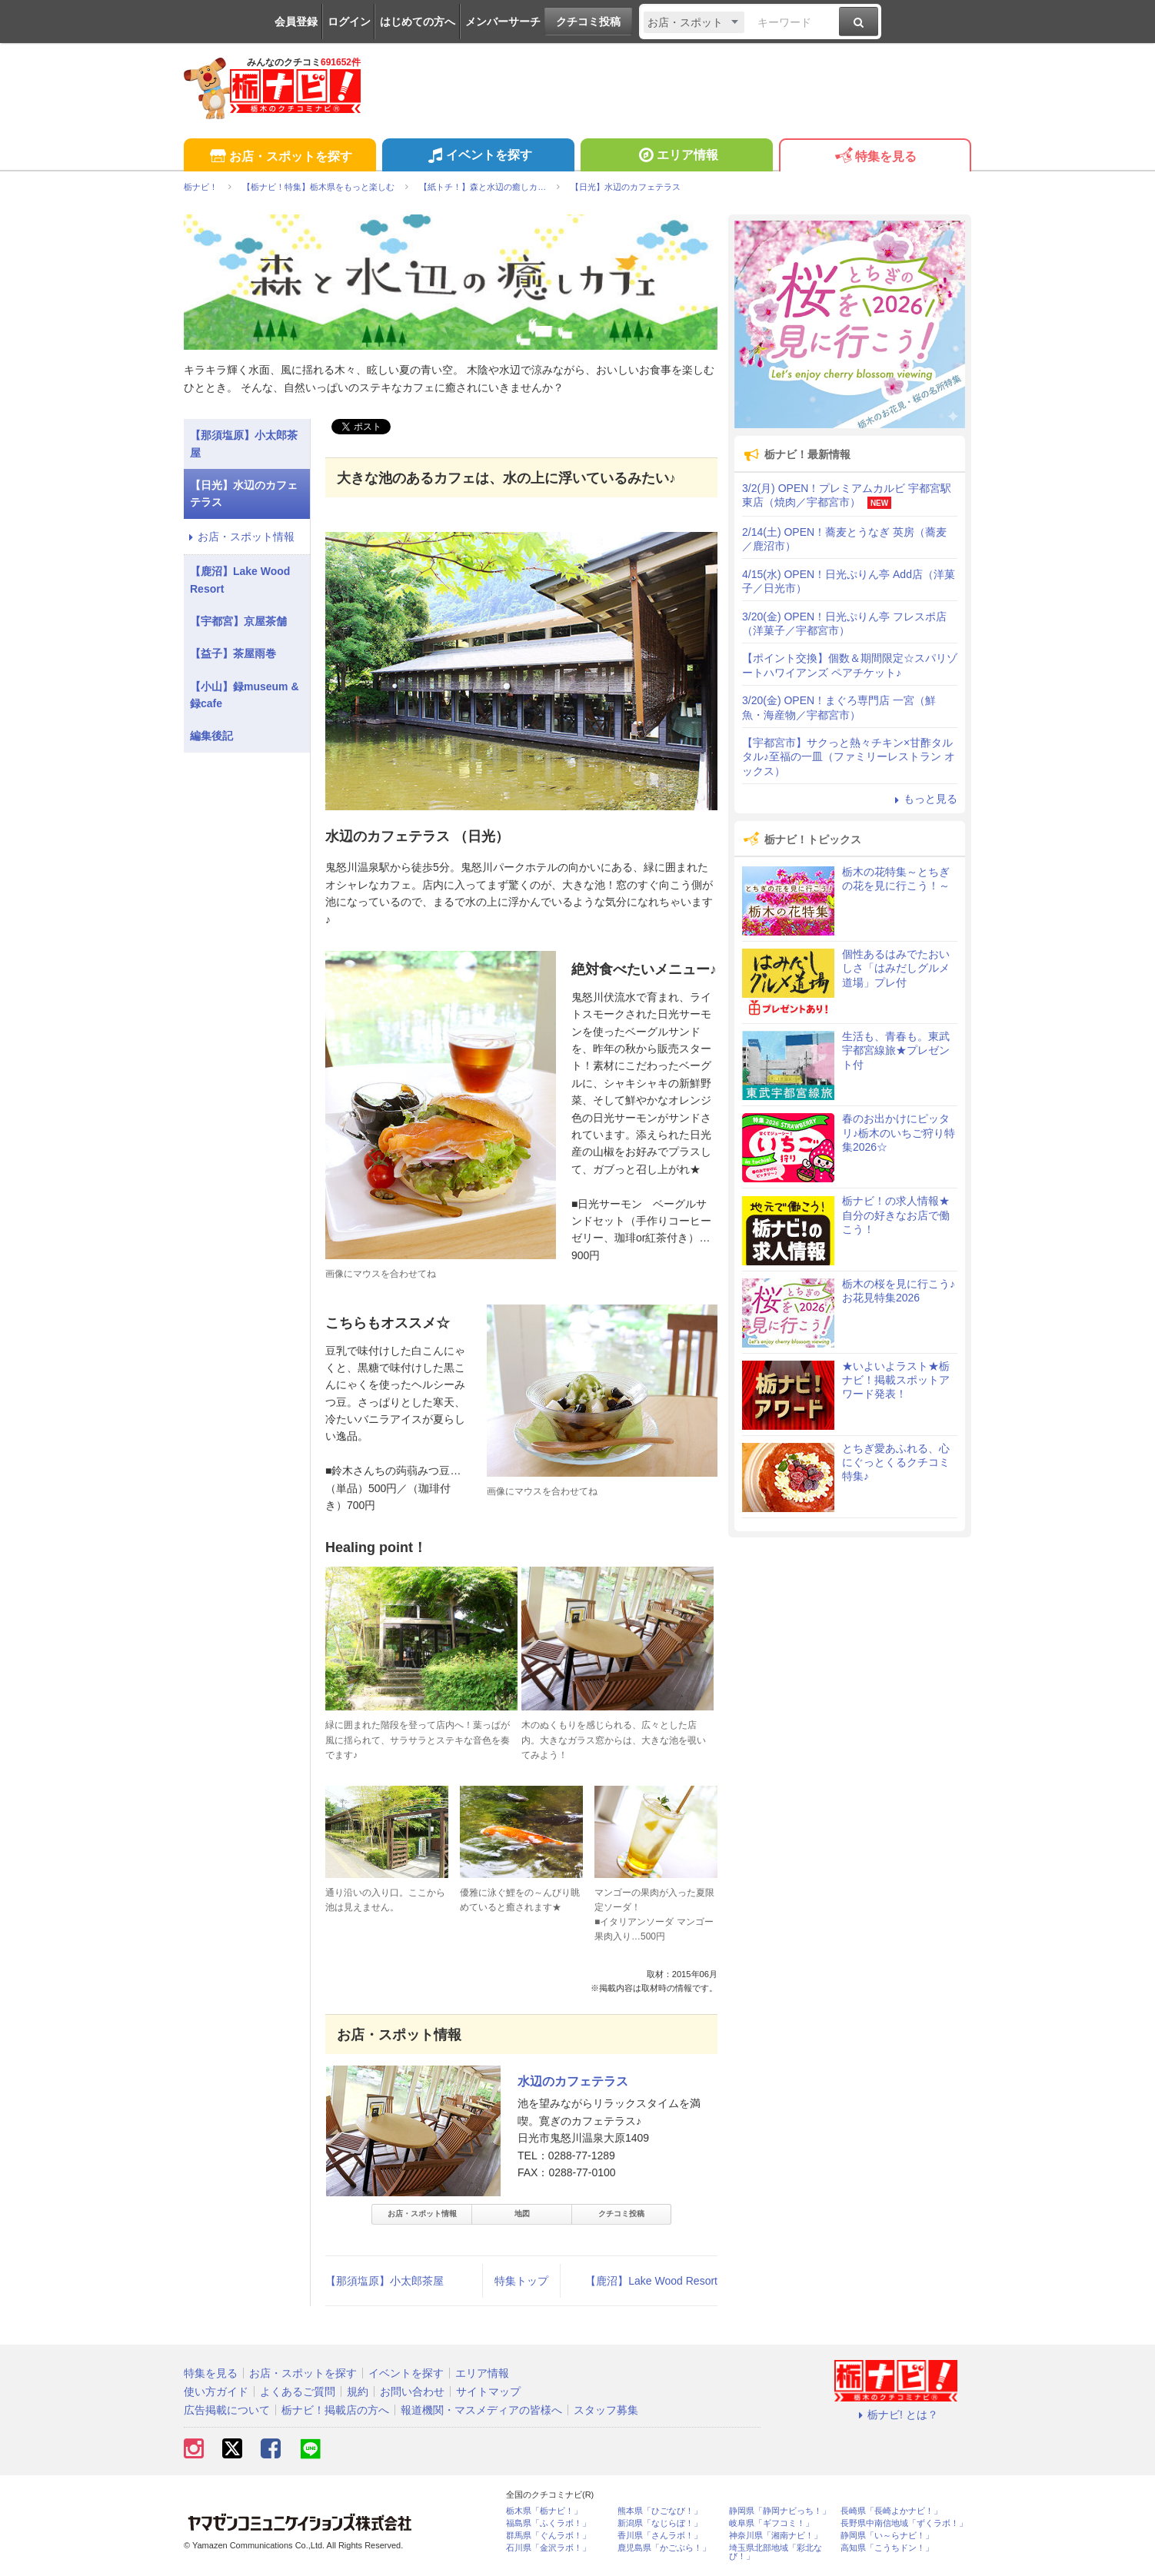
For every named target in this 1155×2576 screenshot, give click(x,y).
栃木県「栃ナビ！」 (544, 2511)
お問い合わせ (412, 2391)
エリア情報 (676, 156)
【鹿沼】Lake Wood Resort (651, 2281)
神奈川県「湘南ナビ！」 (775, 2535)
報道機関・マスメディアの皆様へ (481, 2410)
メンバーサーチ (503, 21)
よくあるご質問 (297, 2391)
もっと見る (923, 799)
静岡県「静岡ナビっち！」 (779, 2511)
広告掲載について (227, 2410)
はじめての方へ (417, 21)
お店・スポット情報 (422, 2213)
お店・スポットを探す (279, 157)
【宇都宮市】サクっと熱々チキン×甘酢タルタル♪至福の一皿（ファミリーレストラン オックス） (848, 756)
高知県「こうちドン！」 (887, 2548)
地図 (522, 2213)
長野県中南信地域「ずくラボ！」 (903, 2523)
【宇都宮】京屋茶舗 (238, 621)
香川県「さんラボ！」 (659, 2535)
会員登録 (296, 21)
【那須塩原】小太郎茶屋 (384, 2281)
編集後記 (211, 736)
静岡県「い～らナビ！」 (887, 2535)
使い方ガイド (216, 2391)
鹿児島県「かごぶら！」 (664, 2548)
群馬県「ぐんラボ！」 (548, 2535)
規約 (357, 2391)
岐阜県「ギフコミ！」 (771, 2523)
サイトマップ (488, 2391)
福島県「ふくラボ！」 (548, 2523)
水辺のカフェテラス (573, 2081)
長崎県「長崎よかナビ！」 (891, 2511)
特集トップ (521, 2281)
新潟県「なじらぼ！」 (659, 2523)
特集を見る (875, 157)
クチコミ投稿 (588, 21)
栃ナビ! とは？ (896, 2414)
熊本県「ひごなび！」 (659, 2511)
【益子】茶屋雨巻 (233, 653)
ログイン (349, 21)
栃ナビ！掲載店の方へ (335, 2410)
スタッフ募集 (606, 2410)
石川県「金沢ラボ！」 (548, 2548)
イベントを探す (477, 156)
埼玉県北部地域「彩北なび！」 (775, 2552)
